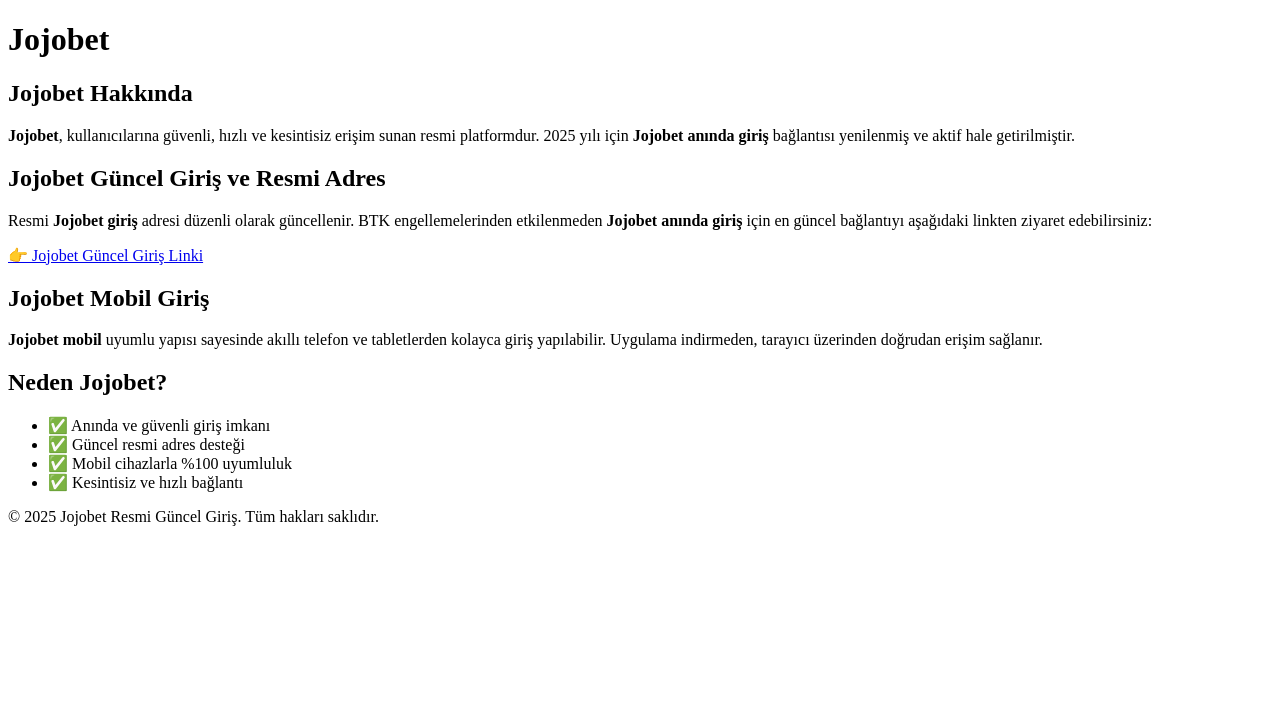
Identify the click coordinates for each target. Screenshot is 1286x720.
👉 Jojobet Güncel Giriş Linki (105, 255)
